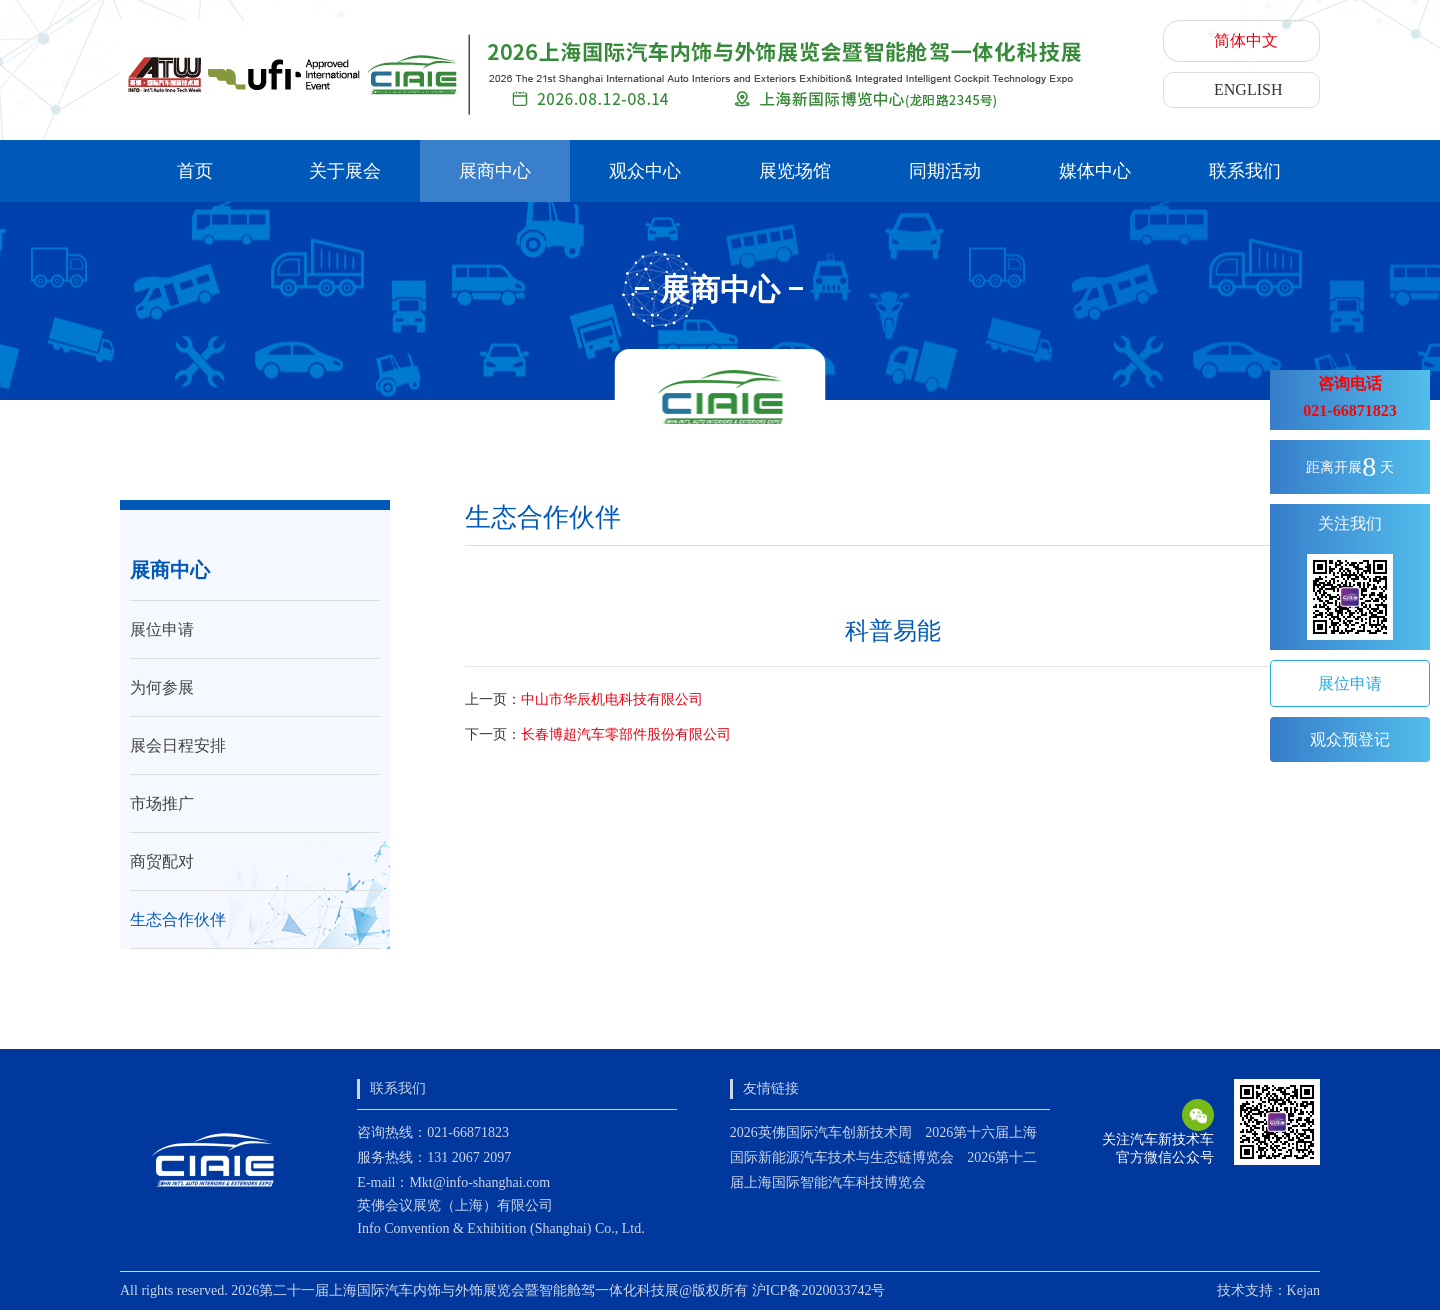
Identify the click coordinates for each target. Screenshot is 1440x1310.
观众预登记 (1350, 739)
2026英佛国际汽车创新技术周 (821, 1132)
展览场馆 (795, 171)
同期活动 (945, 171)
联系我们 (1245, 171)
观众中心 (645, 171)
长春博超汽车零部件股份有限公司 (626, 734)
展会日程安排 (178, 745)
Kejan (1303, 1290)
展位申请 (162, 629)
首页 (195, 171)
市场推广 (162, 803)
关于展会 (345, 171)
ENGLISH (1248, 89)
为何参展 (162, 687)
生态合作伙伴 (178, 919)
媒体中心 (1095, 171)
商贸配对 (162, 861)
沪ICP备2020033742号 (819, 1290)
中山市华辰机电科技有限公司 (612, 699)
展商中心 (495, 171)
